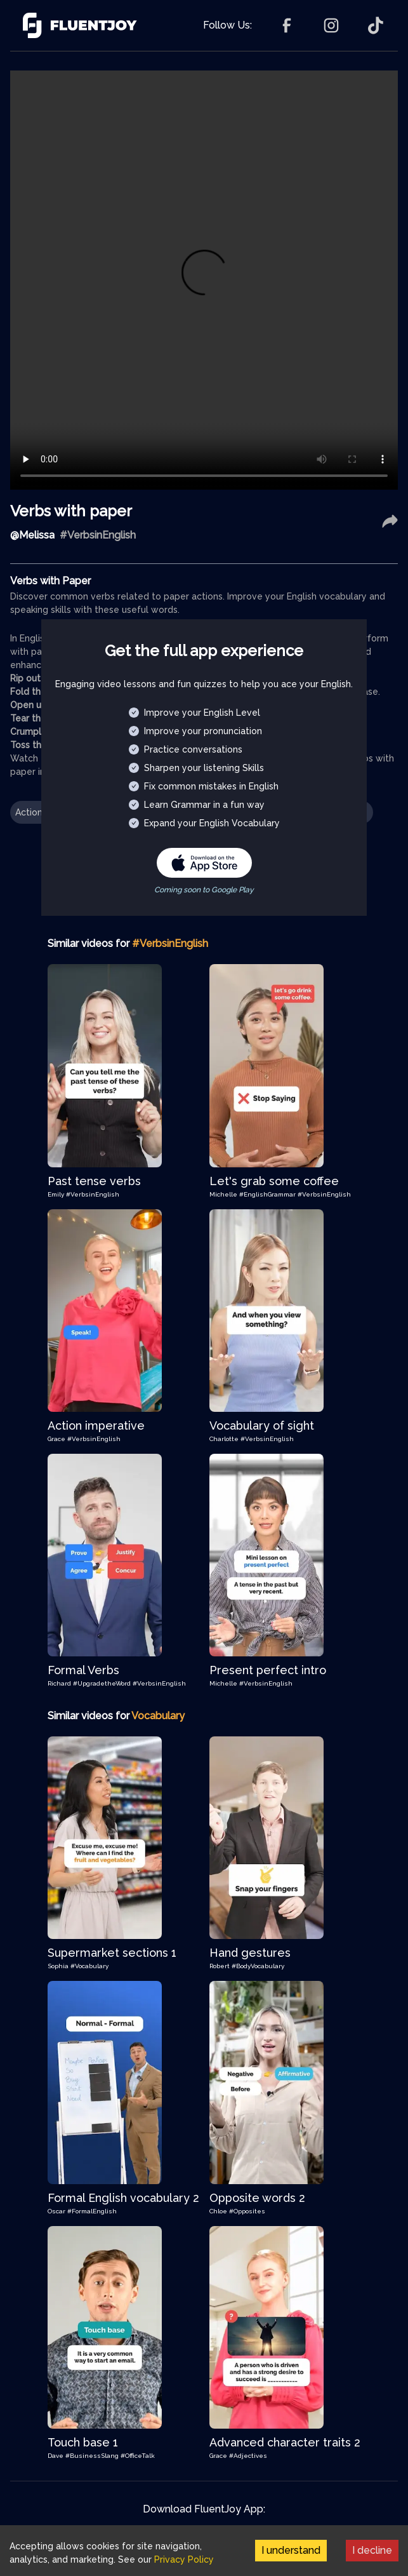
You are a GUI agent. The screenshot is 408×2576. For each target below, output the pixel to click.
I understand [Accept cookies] (290, 2550)
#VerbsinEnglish (92, 1194)
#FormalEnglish (92, 2211)
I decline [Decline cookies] (372, 2550)
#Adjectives (248, 2455)
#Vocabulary (89, 1965)
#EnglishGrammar (268, 1194)
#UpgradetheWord (103, 1683)
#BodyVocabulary (258, 1965)
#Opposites (247, 2211)
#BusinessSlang (93, 2455)
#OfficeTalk (138, 2455)
